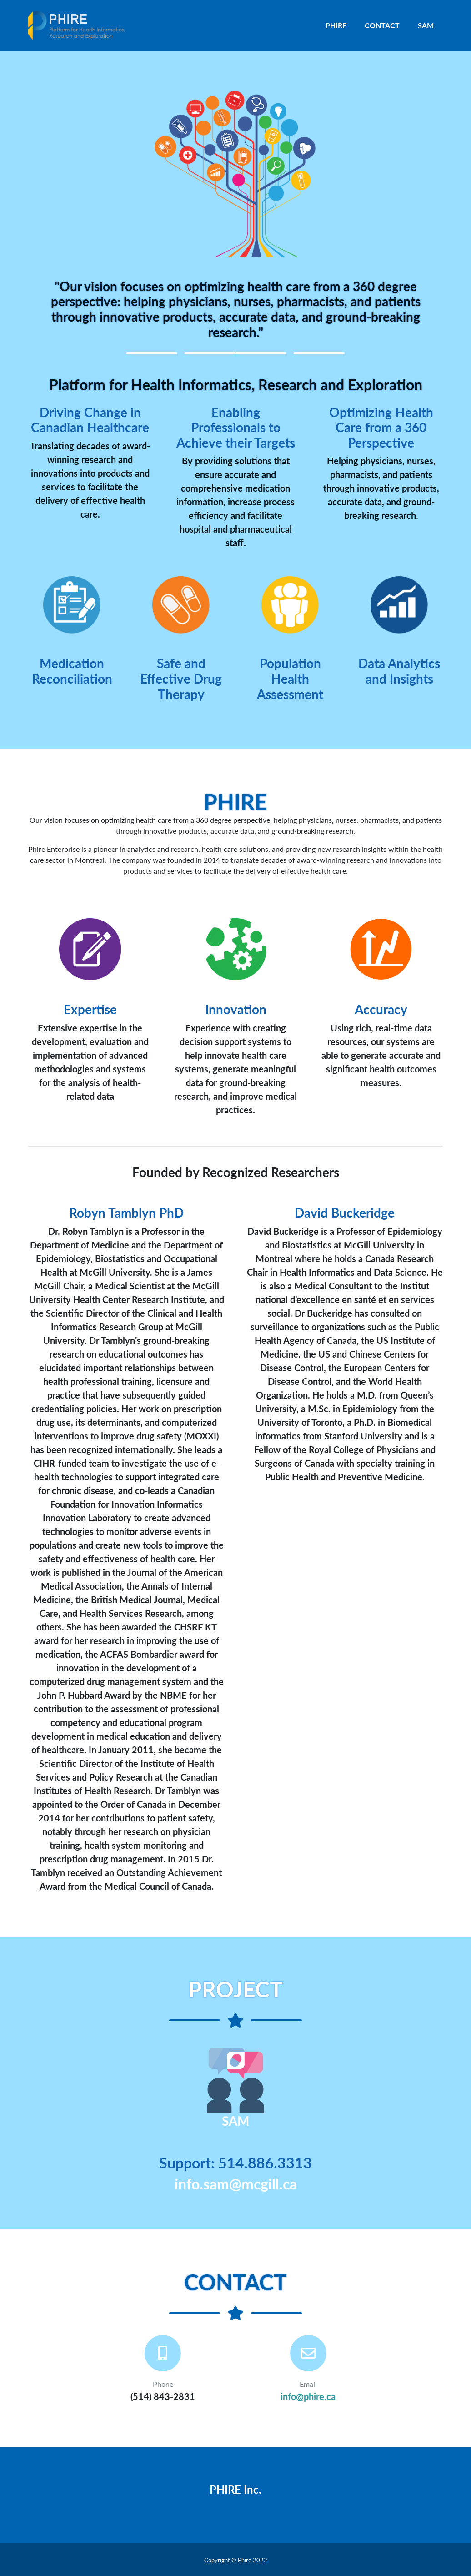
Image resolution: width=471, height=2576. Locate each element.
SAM (426, 27)
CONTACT (382, 27)
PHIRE (336, 27)
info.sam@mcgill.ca (236, 2184)
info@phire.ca (308, 2396)
